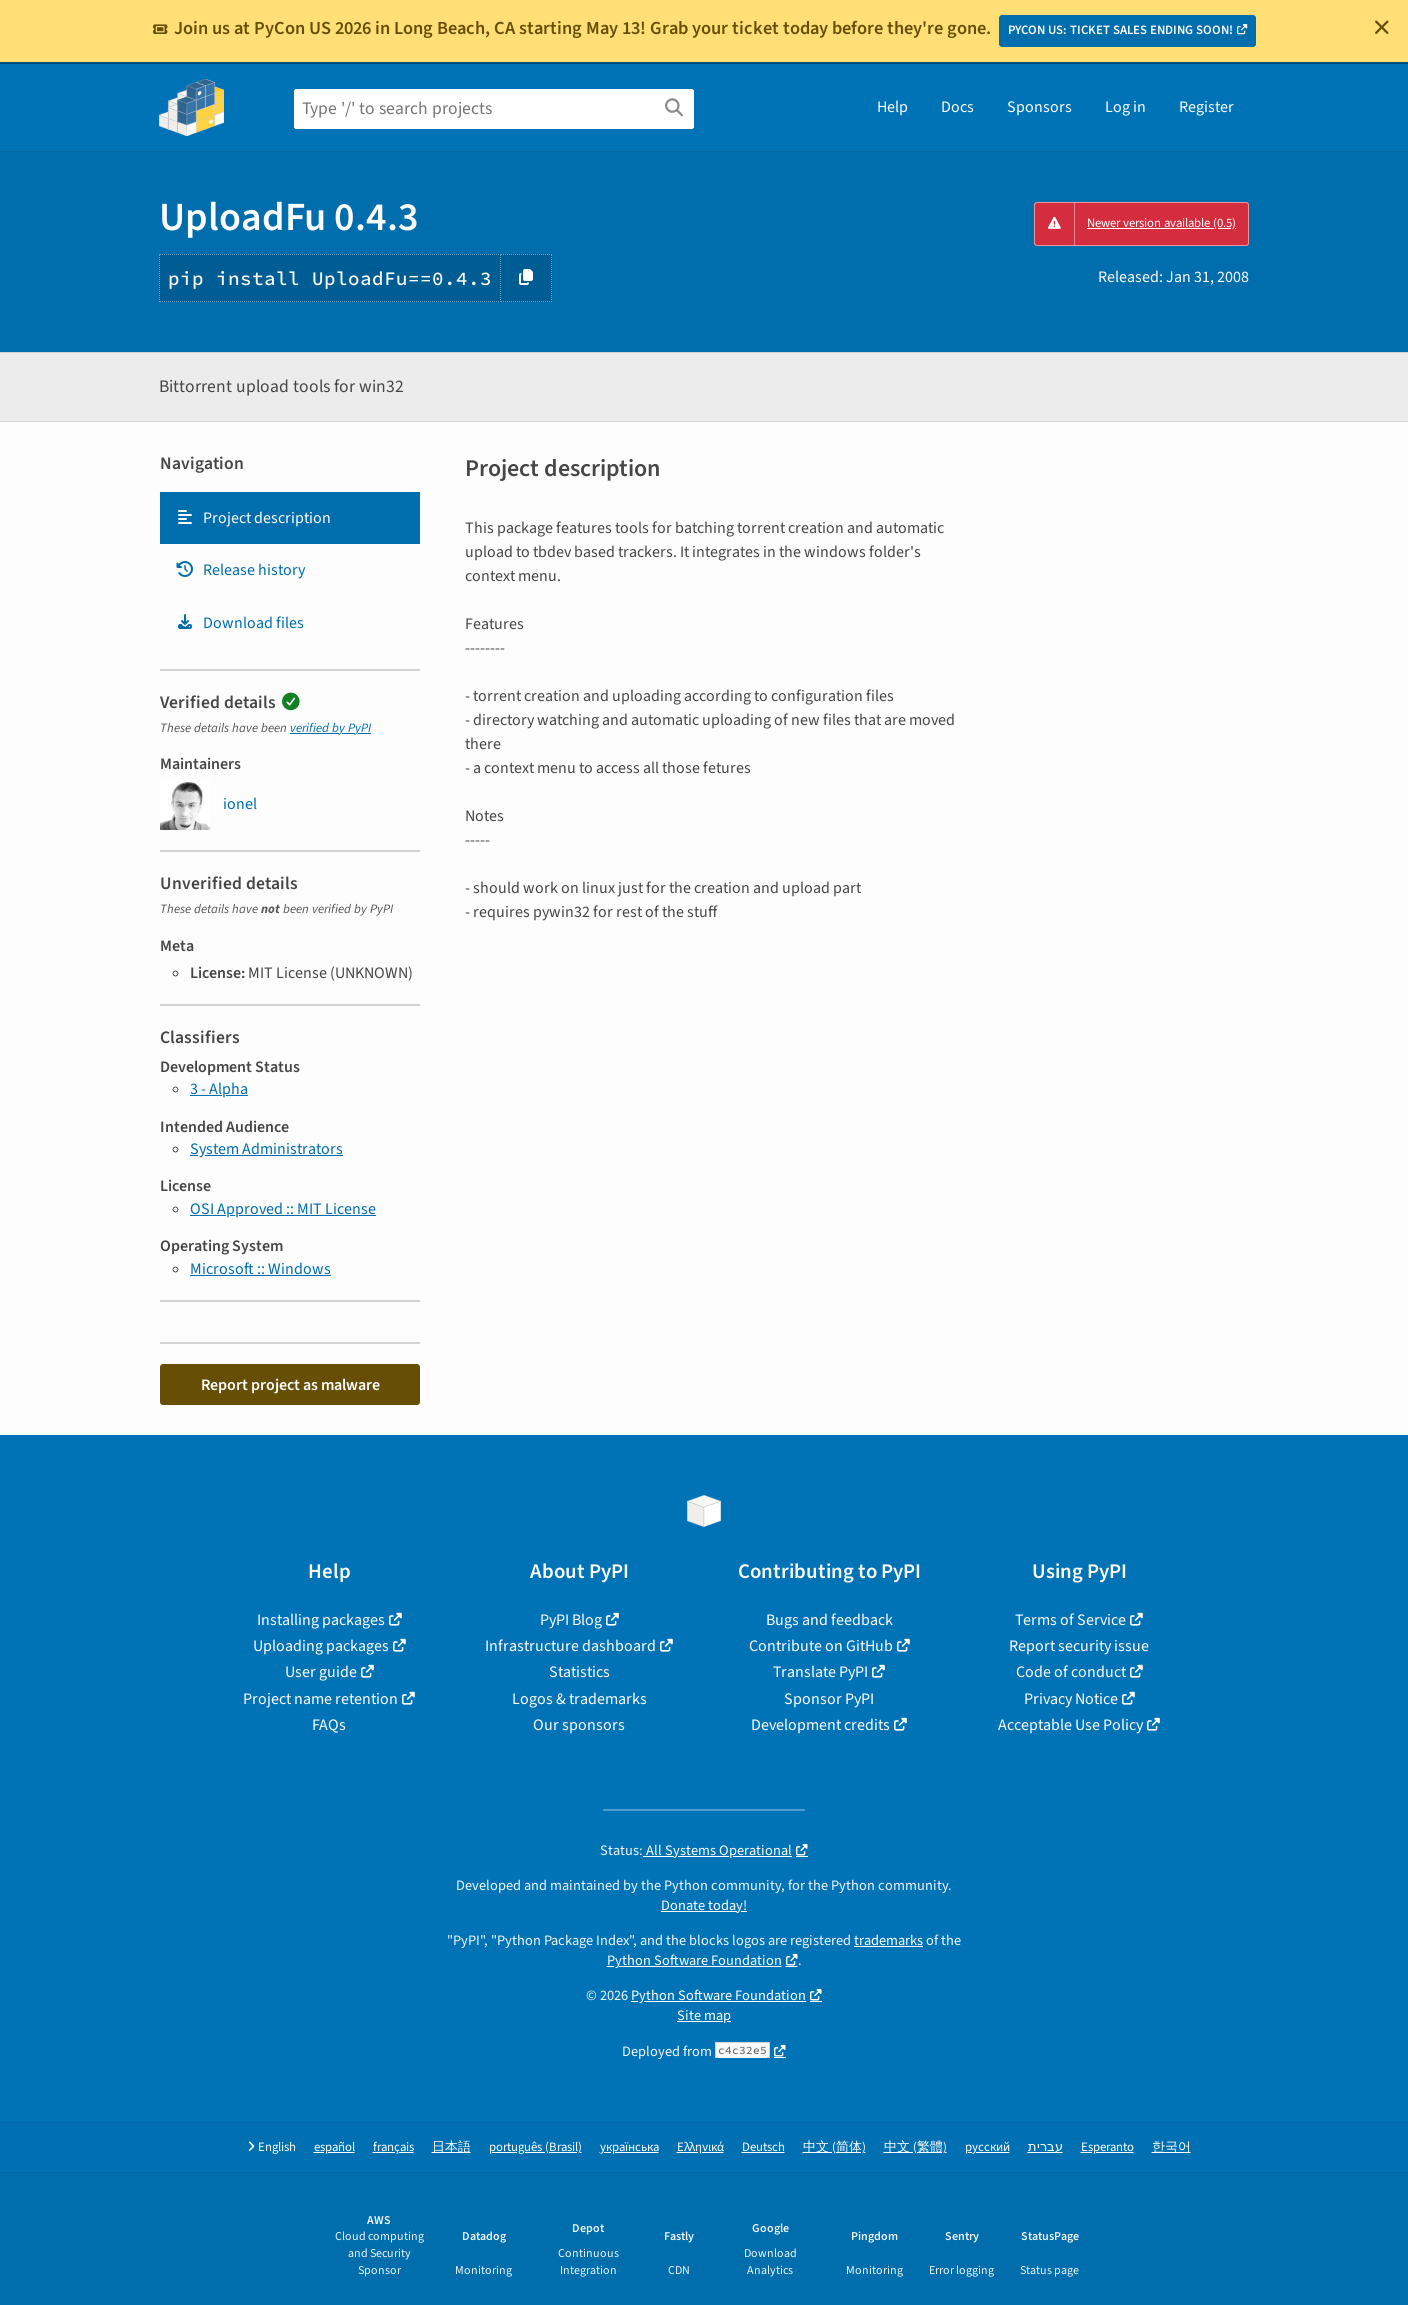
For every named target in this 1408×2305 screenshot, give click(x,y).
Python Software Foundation (694, 1960)
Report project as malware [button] (290, 1385)
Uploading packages (321, 1646)
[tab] (290, 518)
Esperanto (1107, 2147)
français (393, 2147)
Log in (1125, 107)
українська (629, 2147)
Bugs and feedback (829, 1620)
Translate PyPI (820, 1672)
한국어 (1171, 2147)
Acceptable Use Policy (1070, 1725)
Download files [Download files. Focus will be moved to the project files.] (239, 623)
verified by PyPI (330, 728)
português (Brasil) (535, 2147)
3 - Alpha (219, 1089)
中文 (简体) (834, 2147)
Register (1206, 107)
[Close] (1382, 27)
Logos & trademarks (579, 1699)
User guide (321, 1672)
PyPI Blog (571, 1620)
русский (987, 2147)
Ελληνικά (700, 2147)
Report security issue (1079, 1646)
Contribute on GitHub (821, 1646)
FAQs (329, 1725)
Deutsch (763, 2147)
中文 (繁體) (915, 2147)
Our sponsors (579, 1725)
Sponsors (1039, 107)
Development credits (820, 1725)
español (334, 2147)
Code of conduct (1071, 1672)
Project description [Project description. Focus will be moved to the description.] (253, 518)
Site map (704, 2015)
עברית (1045, 2147)
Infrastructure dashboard (570, 1646)
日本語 (451, 2147)
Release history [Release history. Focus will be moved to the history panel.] (240, 570)
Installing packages (321, 1620)
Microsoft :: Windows (260, 1269)
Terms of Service (1070, 1620)
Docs (957, 107)
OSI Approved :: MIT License (283, 1209)
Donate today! (704, 1905)
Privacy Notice (1071, 1699)
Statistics (579, 1672)
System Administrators (266, 1149)
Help (892, 107)
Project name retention (320, 1699)
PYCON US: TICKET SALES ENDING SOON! (1120, 30)
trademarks (888, 1940)
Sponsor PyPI (829, 1699)
